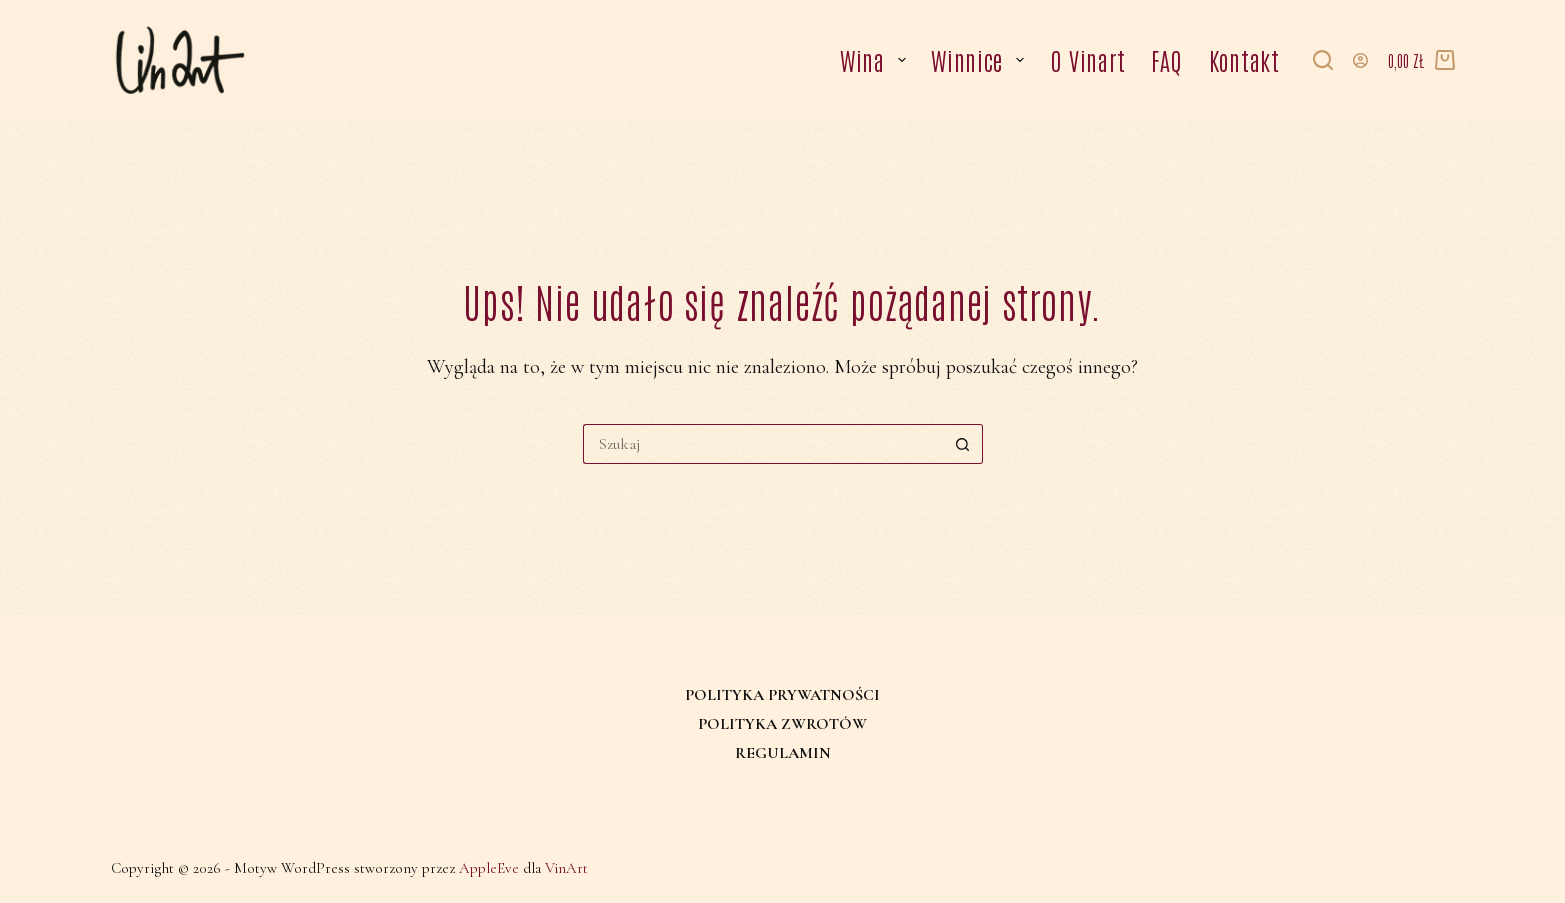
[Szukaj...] (763, 444)
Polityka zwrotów (782, 724)
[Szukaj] (1323, 60)
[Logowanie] (1360, 60)
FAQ (1167, 59)
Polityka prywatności (782, 695)
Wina (877, 59)
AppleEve (489, 868)
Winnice (981, 59)
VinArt (566, 868)
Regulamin (783, 753)
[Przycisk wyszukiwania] (963, 444)
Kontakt (1244, 59)
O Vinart (1088, 59)
